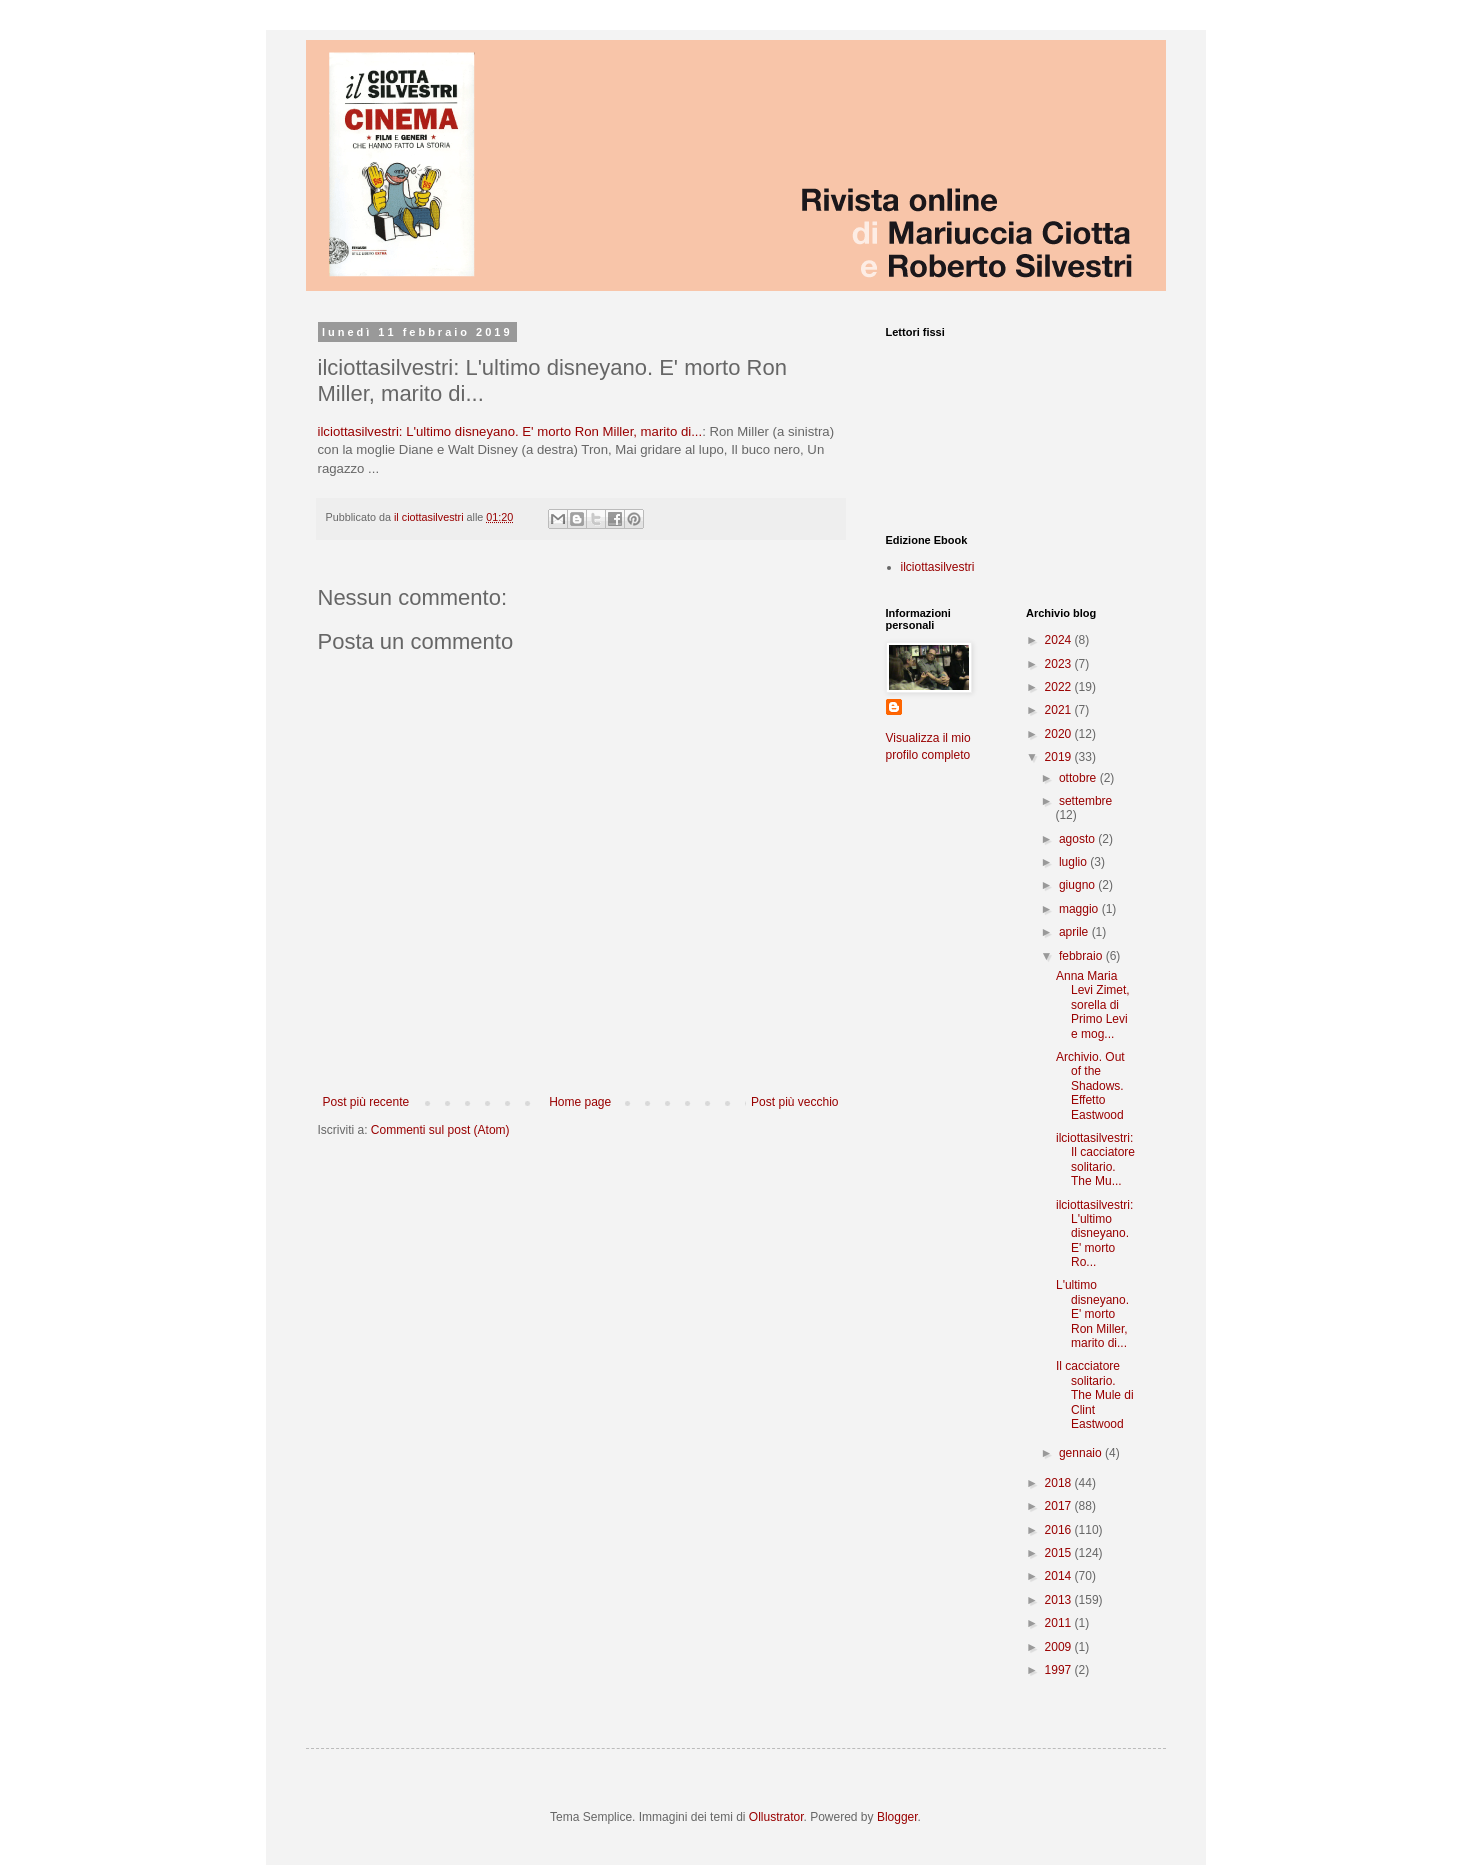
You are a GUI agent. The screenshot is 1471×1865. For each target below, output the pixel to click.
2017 (1060, 1506)
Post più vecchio (794, 1102)
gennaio (1082, 1453)
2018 (1060, 1483)
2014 (1060, 1576)
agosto (1078, 839)
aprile (1075, 932)
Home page (580, 1102)
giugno (1078, 885)
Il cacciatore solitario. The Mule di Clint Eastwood (1095, 1395)
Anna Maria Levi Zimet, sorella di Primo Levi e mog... (1093, 1005)
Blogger (897, 1817)
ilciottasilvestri (938, 567)
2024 (1060, 640)
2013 (1060, 1600)
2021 (1060, 710)
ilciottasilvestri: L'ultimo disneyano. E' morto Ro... (1094, 1234)
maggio (1080, 909)
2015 (1060, 1553)
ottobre (1079, 778)
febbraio (1082, 956)
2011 (1060, 1623)
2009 (1060, 1647)
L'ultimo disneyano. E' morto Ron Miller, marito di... (1092, 1314)
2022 (1060, 687)
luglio (1074, 862)
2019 (1060, 757)
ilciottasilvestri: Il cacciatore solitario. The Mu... (1095, 1159)
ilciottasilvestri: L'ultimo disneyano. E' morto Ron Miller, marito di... (510, 431)
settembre (1085, 801)
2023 (1060, 664)
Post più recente (366, 1102)
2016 (1060, 1530)
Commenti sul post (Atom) (440, 1130)
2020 (1060, 734)
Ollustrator (776, 1817)
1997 (1060, 1670)
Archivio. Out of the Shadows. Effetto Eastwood (1090, 1086)
